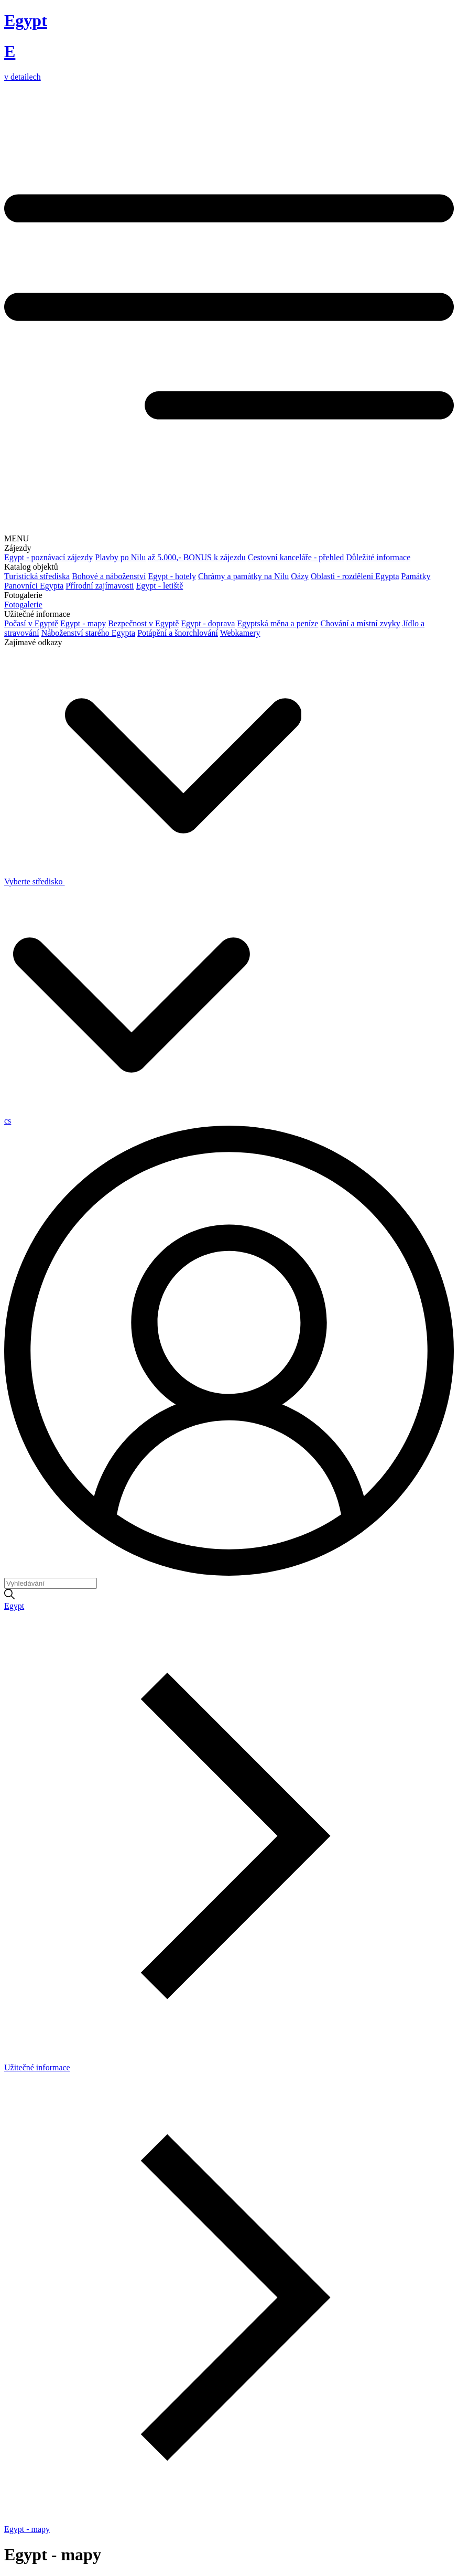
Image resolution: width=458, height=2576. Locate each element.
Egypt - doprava (208, 623)
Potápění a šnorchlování (177, 632)
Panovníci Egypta (33, 585)
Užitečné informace (37, 2067)
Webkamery (240, 632)
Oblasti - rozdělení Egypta (355, 576)
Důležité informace (378, 557)
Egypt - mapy (83, 623)
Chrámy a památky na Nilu (243, 576)
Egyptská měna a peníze (277, 623)
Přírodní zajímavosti (100, 585)
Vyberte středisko (152, 881)
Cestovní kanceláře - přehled (296, 557)
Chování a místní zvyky (360, 623)
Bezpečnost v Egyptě (143, 623)
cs (7, 1120)
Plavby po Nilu (120, 557)
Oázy (300, 576)
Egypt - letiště (159, 585)
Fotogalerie (23, 604)
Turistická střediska (37, 576)
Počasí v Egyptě (31, 623)
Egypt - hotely (172, 576)
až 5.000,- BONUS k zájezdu (197, 557)
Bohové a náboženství (109, 576)
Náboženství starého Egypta (88, 632)
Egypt (14, 1605)
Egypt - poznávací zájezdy (48, 557)
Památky (415, 576)
